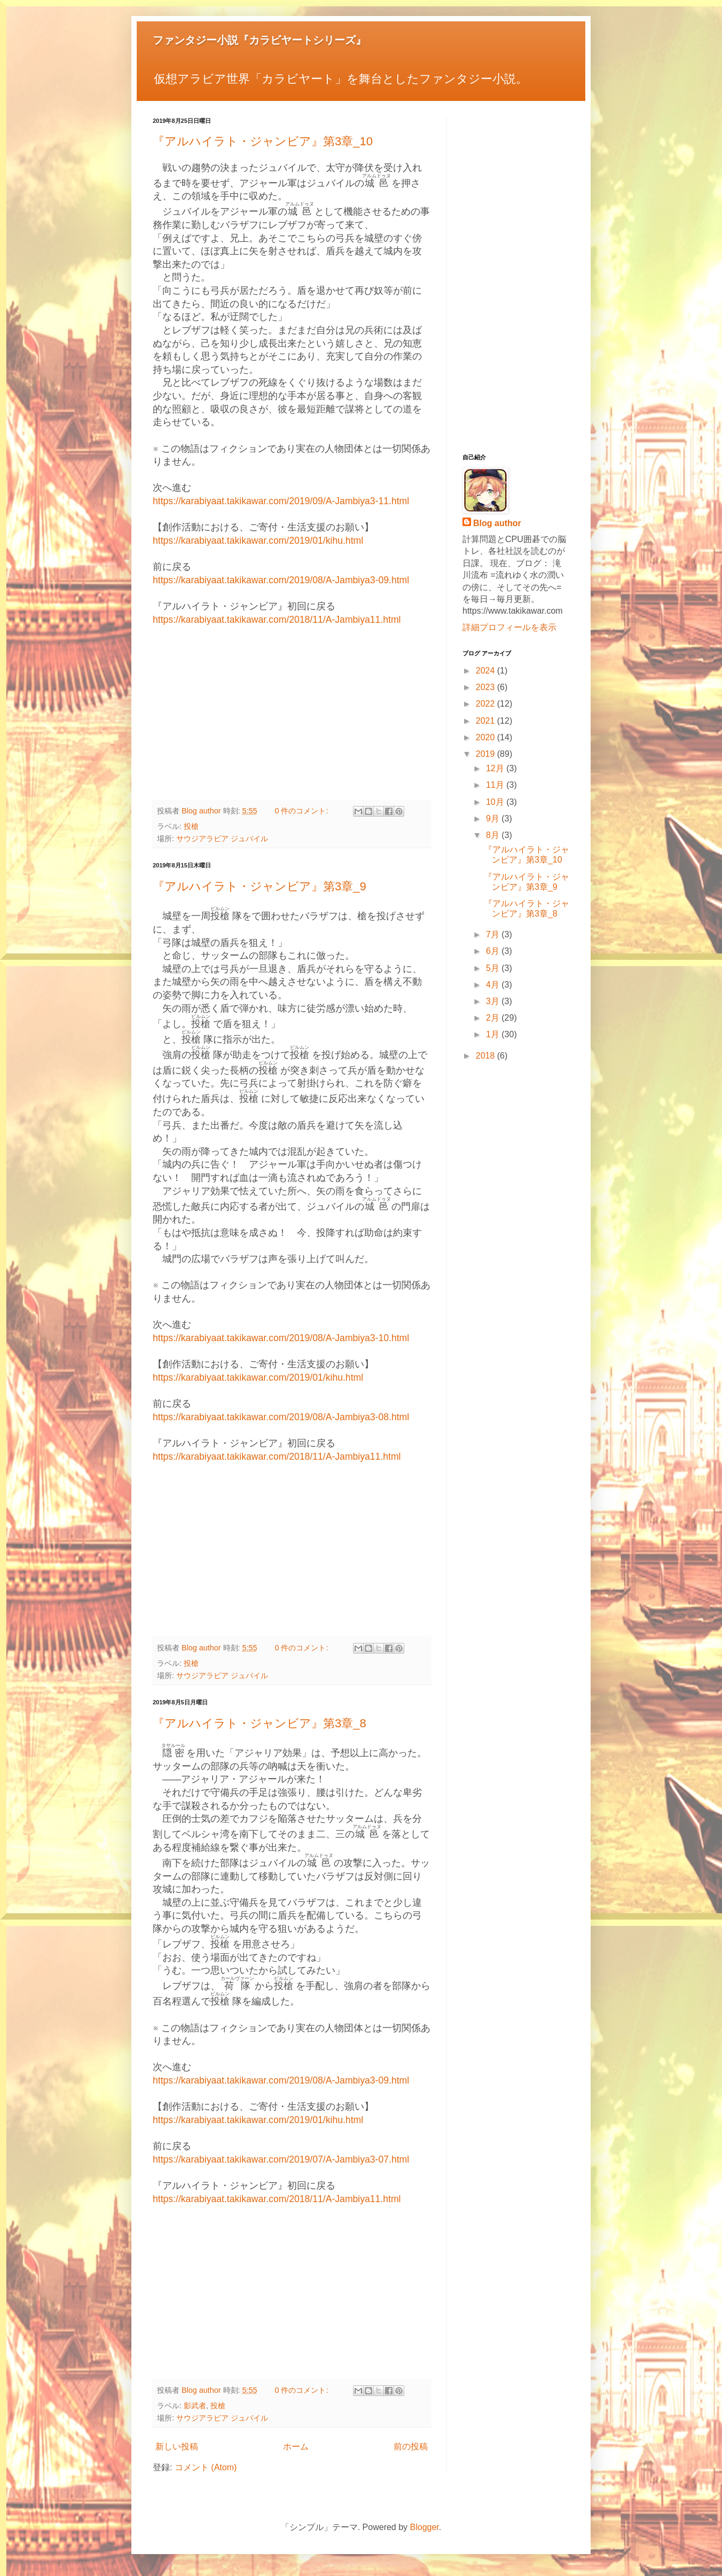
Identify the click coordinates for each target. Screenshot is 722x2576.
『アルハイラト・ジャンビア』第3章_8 (259, 1723)
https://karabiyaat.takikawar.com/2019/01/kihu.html (258, 540)
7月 (493, 934)
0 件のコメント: (302, 811)
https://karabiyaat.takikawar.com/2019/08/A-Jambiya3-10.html (281, 1338)
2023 (486, 687)
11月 (496, 784)
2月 (493, 1017)
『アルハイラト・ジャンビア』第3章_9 (259, 886)
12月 (496, 768)
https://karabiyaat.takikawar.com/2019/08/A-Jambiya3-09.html (281, 580)
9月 (493, 818)
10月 (496, 802)
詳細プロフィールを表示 (509, 627)
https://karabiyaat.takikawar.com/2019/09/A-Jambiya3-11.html (281, 501)
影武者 (195, 2405)
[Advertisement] (291, 714)
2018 (486, 1055)
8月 (493, 835)
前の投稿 (411, 2446)
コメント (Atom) (206, 2467)
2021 (486, 720)
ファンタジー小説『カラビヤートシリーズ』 (259, 40)
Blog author (497, 523)
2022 (486, 703)
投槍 (191, 826)
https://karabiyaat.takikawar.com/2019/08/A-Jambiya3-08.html (281, 1417)
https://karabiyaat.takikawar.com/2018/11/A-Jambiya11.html (277, 619)
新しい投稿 (176, 2446)
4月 (493, 984)
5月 (493, 968)
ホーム (296, 2446)
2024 (486, 670)
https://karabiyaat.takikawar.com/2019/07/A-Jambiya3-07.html (281, 2159)
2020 (486, 737)
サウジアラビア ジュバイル (222, 838)
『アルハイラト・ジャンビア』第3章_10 (263, 141)
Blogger (424, 2527)
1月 (493, 1034)
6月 (493, 951)
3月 (493, 1001)
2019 (486, 753)
